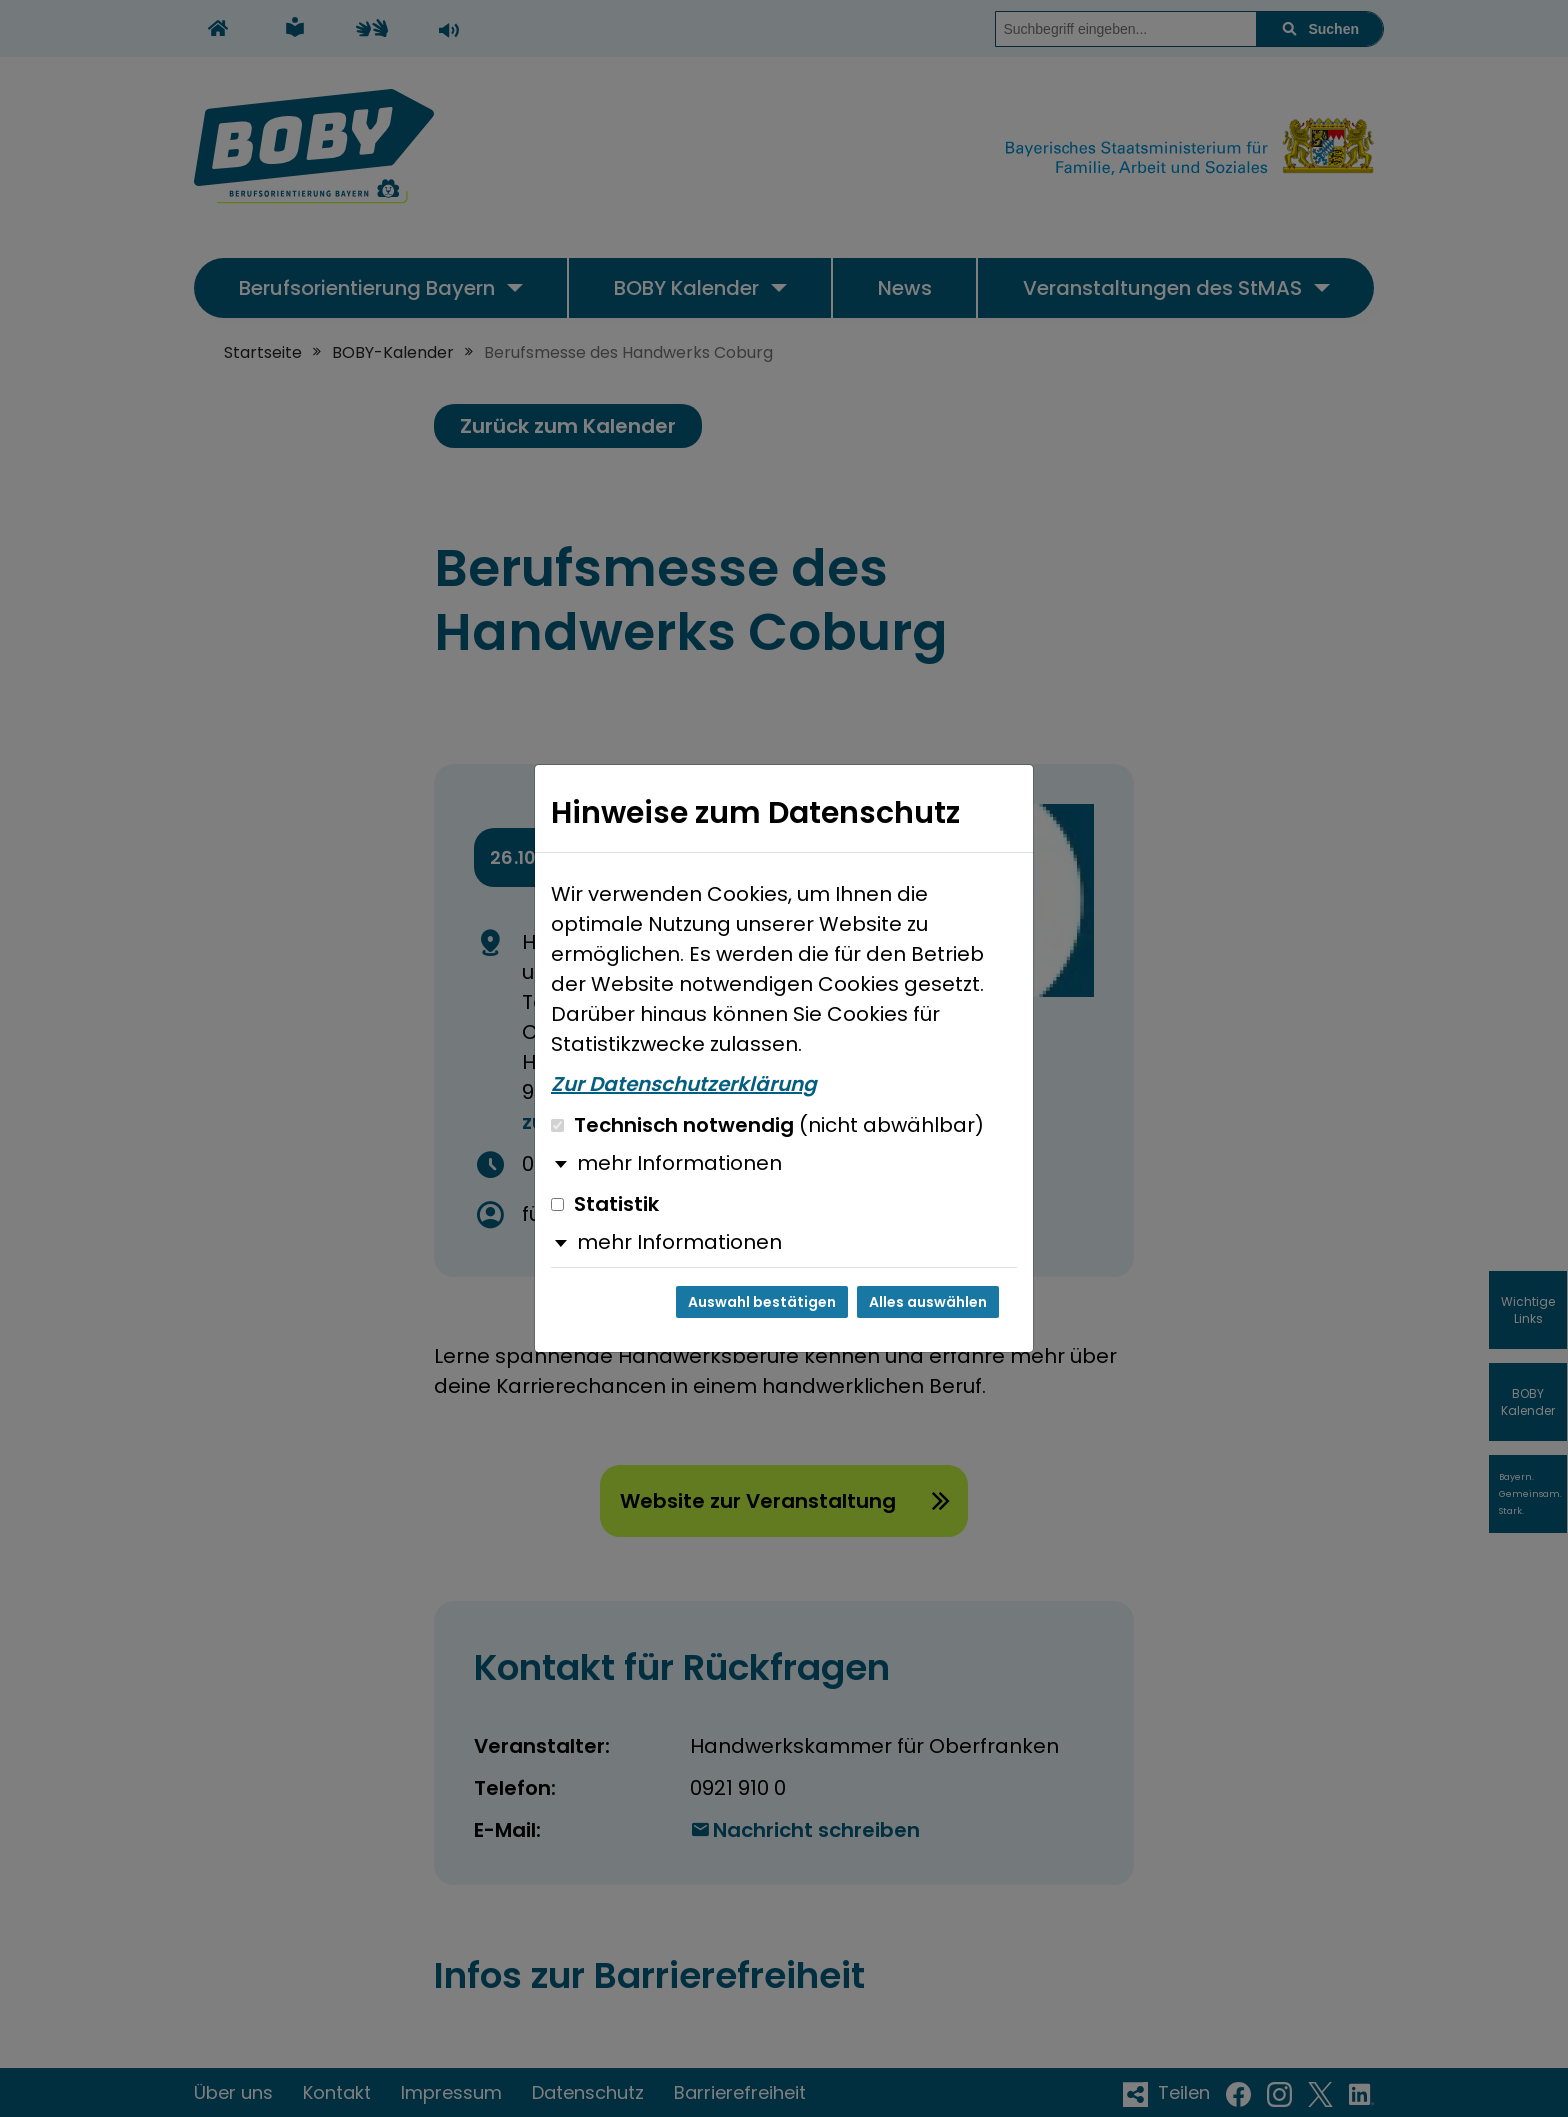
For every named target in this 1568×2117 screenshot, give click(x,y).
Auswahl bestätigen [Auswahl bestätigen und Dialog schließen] (762, 1302)
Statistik (605, 1204)
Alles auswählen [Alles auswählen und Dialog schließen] (928, 1302)
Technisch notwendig (767, 1125)
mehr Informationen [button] (679, 1163)
